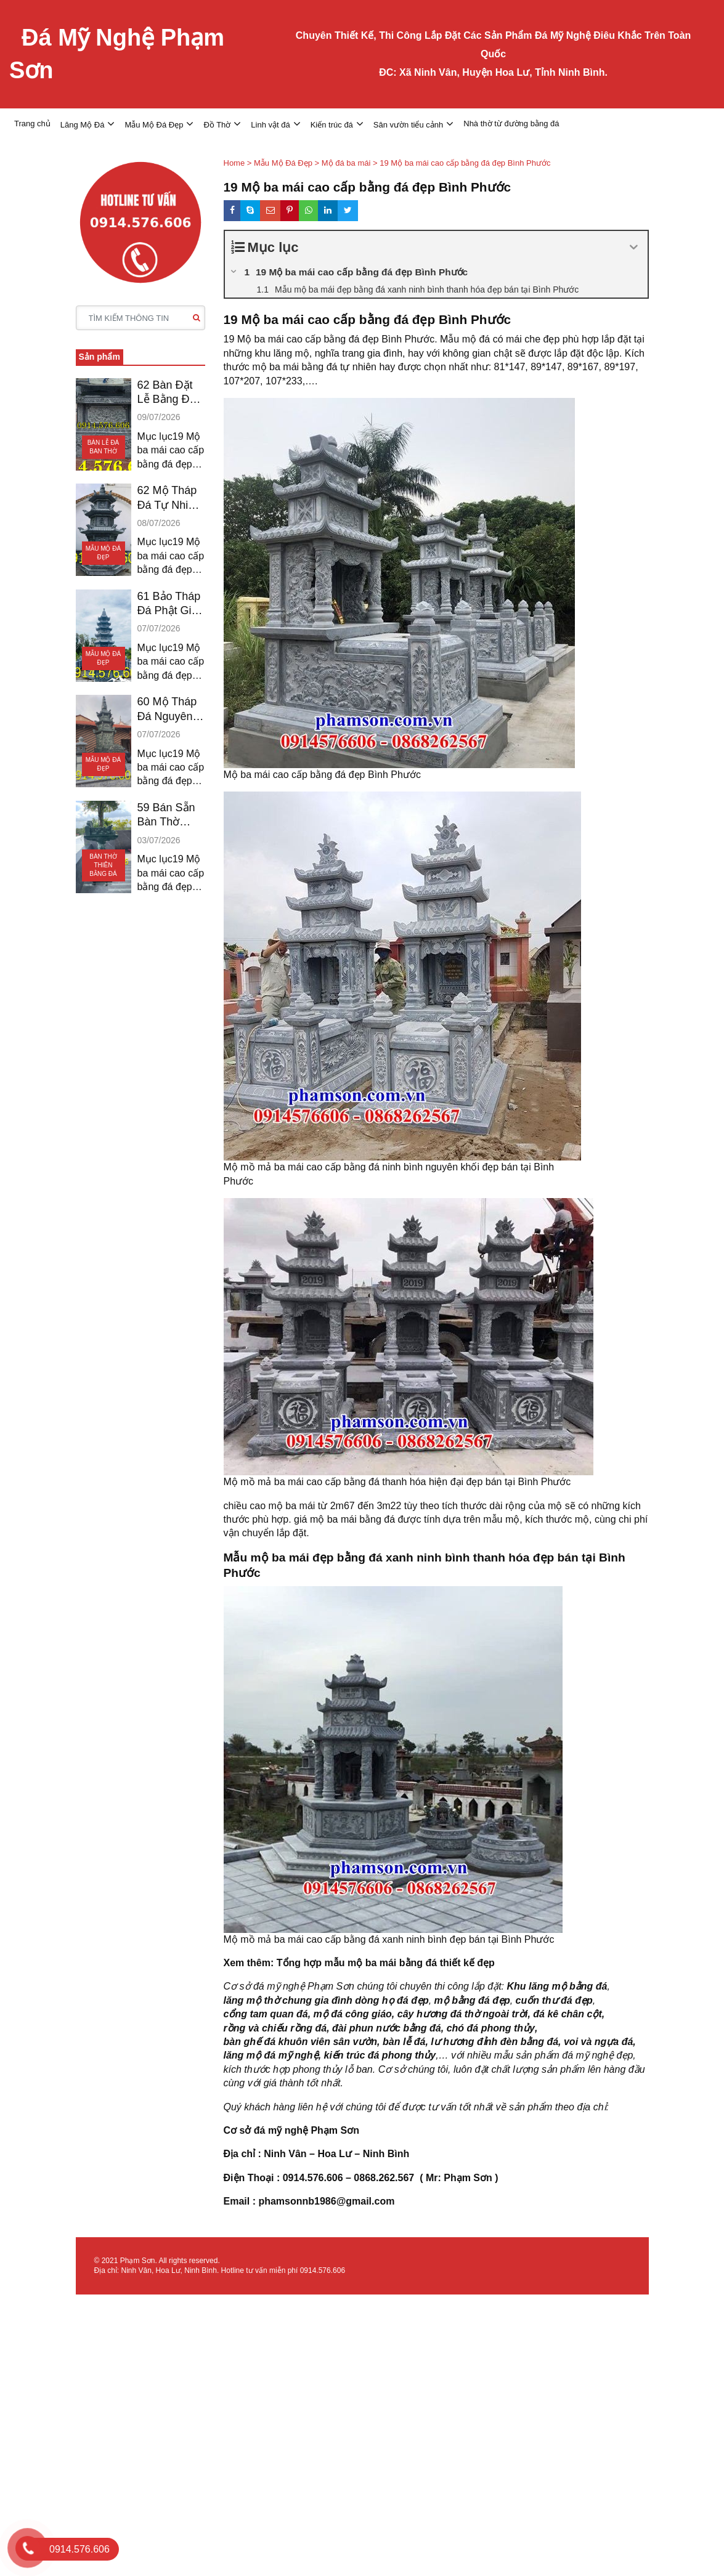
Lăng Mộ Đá (82, 124)
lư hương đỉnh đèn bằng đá (494, 2041)
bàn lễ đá (404, 2041)
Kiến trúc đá (332, 124)
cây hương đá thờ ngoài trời (462, 2014)
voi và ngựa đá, (600, 2041)
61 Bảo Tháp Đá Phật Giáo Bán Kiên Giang (170, 604)
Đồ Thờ (216, 124)
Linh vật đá (270, 124)
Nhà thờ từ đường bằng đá (511, 123)
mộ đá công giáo (353, 2014)
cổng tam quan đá (266, 2014)
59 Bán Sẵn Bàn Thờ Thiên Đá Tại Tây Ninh (169, 815)
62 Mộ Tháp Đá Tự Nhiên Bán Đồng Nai (169, 498)
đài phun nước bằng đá (386, 2028)
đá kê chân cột (567, 2014)
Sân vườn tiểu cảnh (408, 124)
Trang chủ (32, 123)
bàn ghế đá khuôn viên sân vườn (301, 2041)
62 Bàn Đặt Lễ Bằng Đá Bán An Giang (166, 393)
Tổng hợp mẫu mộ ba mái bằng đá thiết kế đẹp (386, 1963)
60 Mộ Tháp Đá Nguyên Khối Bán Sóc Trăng (167, 709)
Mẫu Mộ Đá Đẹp (153, 124)
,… (442, 2055)
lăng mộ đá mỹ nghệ (271, 2055)
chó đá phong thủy (491, 2028)
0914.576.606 (322, 2270)
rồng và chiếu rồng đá (275, 2028)
